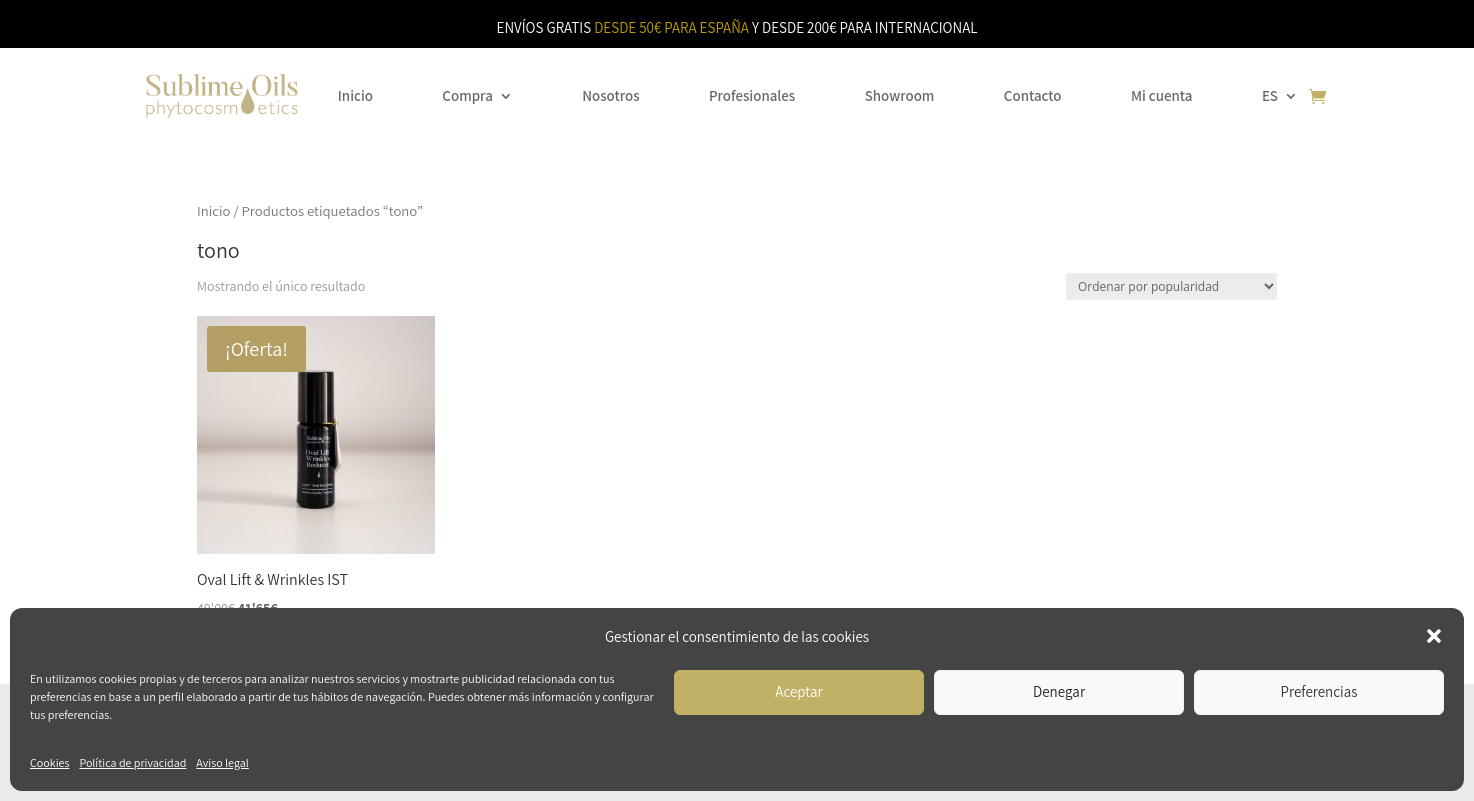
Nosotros (610, 95)
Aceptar (798, 691)
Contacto (1033, 95)
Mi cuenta (1162, 95)
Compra (467, 95)
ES (1270, 95)
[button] (1434, 636)
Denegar (1059, 691)
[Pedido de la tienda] (1171, 286)
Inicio (355, 95)
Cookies (49, 762)
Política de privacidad (132, 762)
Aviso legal (222, 762)
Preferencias (1319, 691)
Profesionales (752, 95)
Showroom (900, 95)
